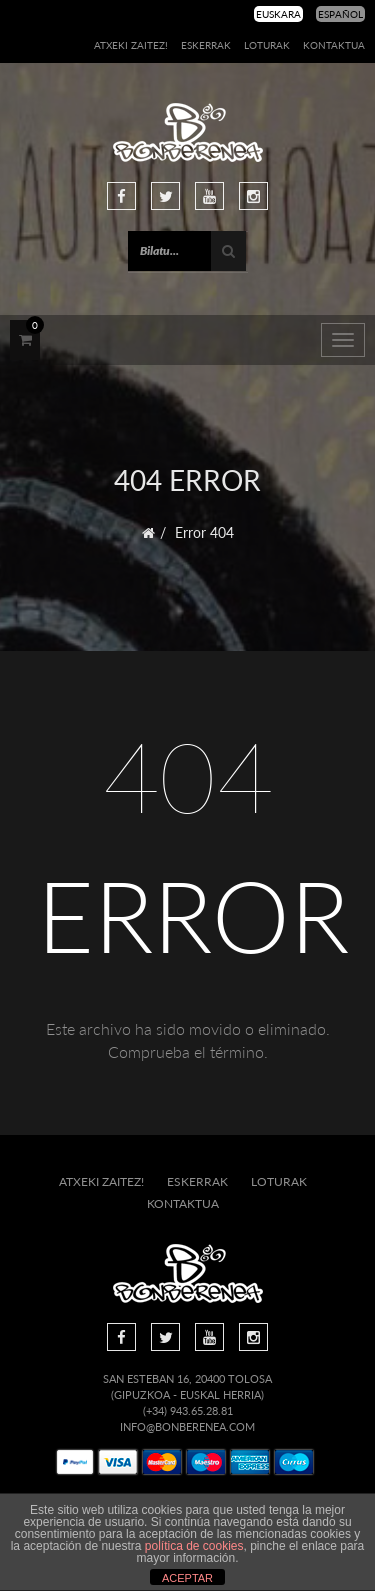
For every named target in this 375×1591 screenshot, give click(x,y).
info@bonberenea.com (187, 1426)
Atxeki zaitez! (131, 45)
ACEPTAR (187, 1578)
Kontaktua (334, 45)
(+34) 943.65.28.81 (188, 1410)
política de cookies (194, 1546)
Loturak (267, 45)
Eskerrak (206, 45)
